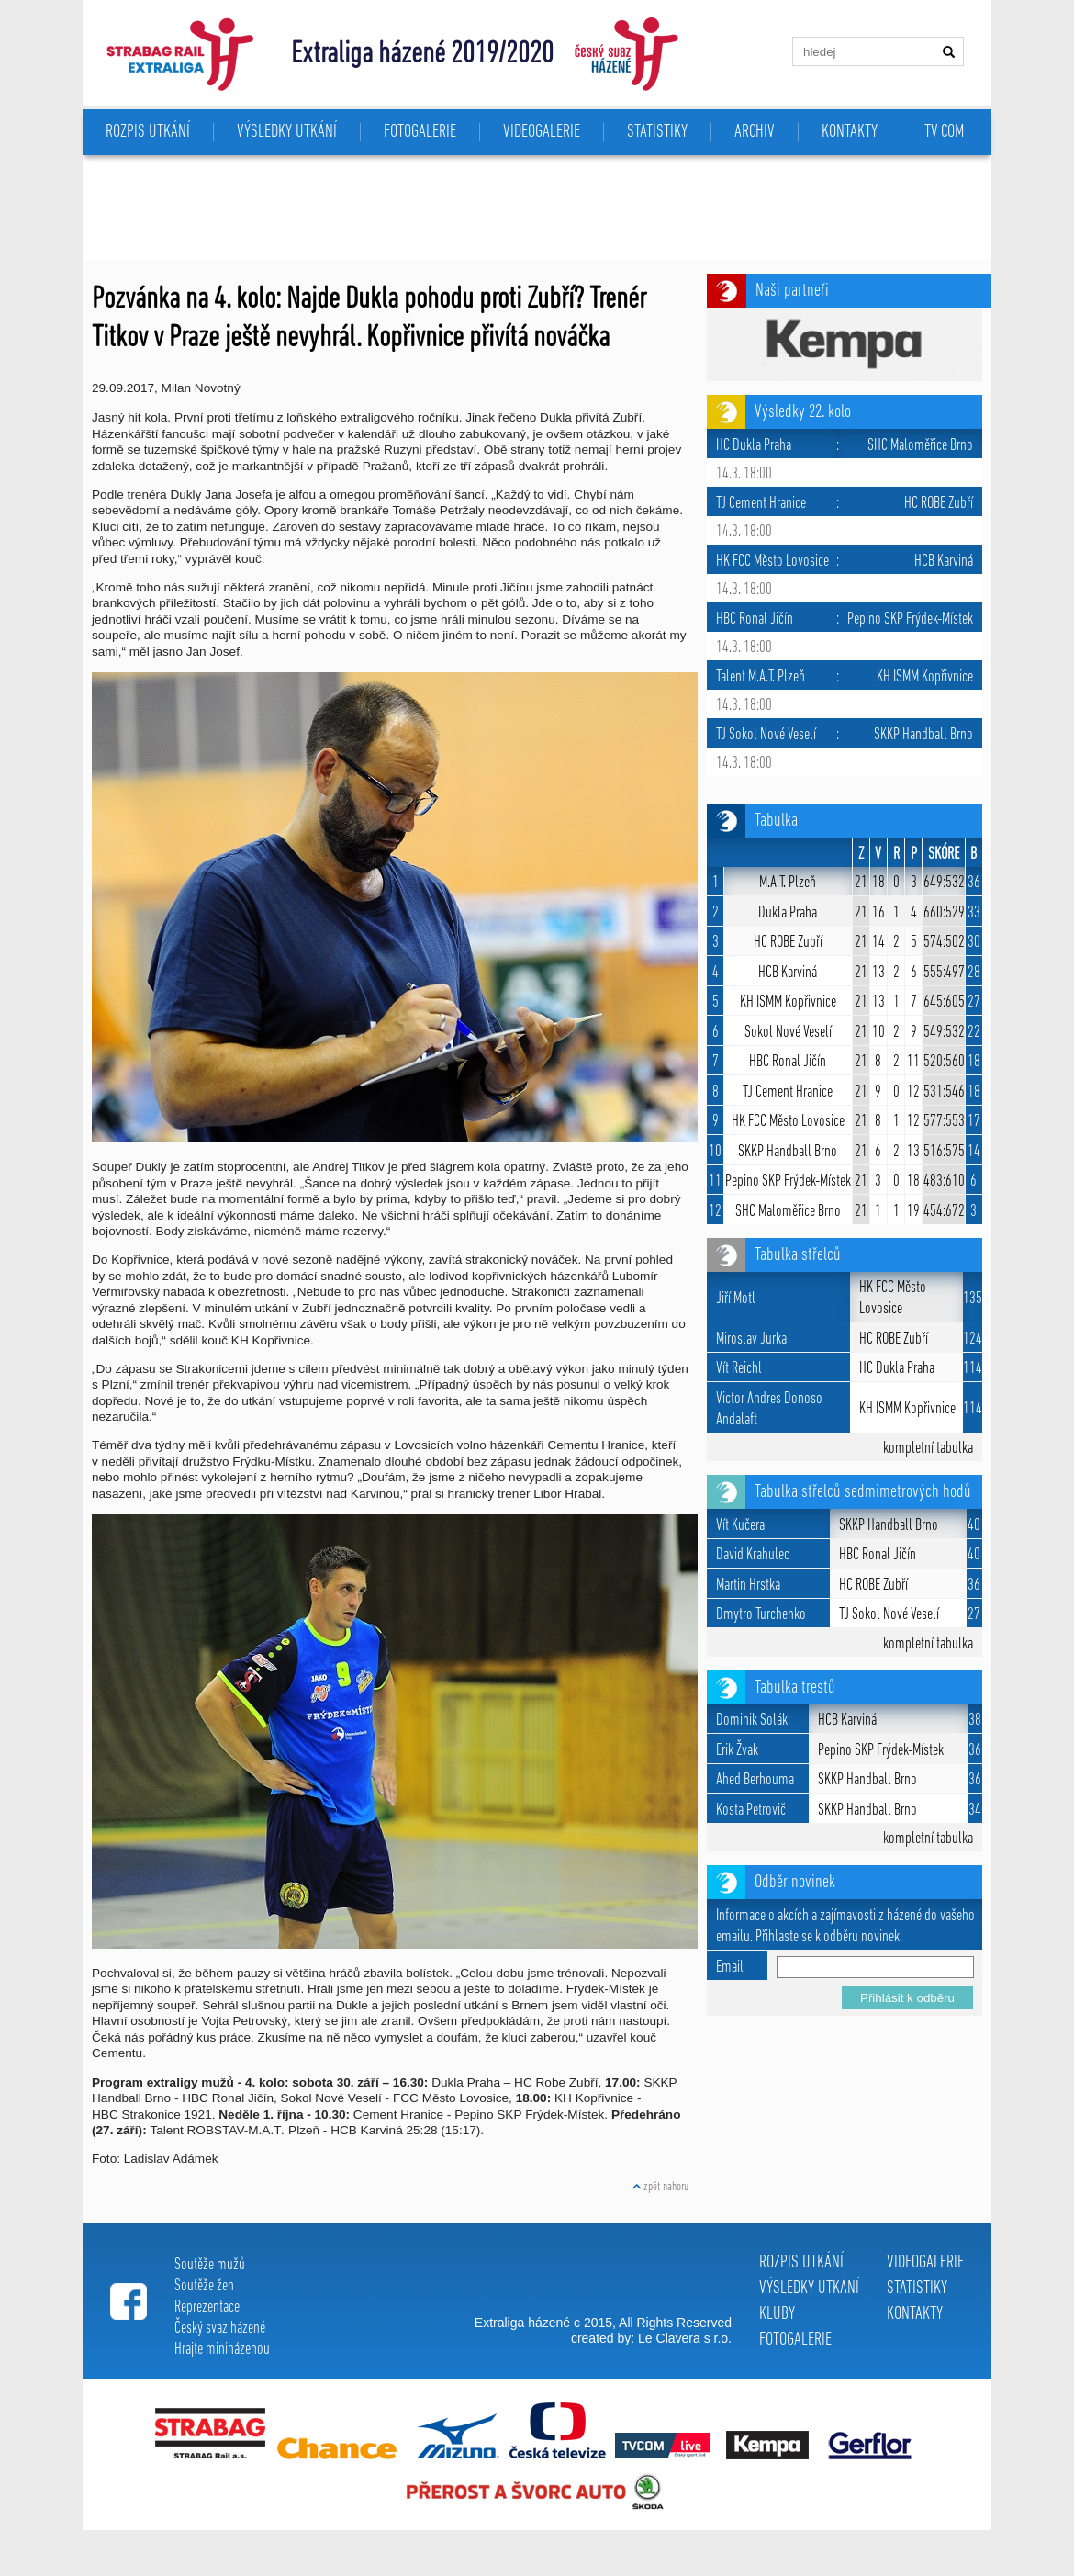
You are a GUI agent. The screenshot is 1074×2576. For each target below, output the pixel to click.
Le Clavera (669, 2338)
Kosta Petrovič (751, 1810)
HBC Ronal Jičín (787, 1062)
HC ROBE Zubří (788, 942)
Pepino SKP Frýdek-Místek (788, 1181)
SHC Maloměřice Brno (788, 1212)
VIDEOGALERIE (541, 132)
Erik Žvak (737, 1751)
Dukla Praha (787, 913)
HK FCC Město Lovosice (788, 1122)
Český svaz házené (219, 2328)
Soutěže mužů (209, 2265)
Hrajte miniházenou (222, 2349)
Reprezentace (207, 2307)
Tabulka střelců (798, 1255)
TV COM (944, 132)
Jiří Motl (735, 1299)
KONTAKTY (850, 132)
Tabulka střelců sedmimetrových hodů (863, 1492)
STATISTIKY (657, 132)
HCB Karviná (787, 973)
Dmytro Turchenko (761, 1615)
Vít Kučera (740, 1526)
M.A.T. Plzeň (787, 883)
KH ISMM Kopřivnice (788, 1002)
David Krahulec (752, 1555)
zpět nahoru (660, 2187)
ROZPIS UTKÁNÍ (148, 132)
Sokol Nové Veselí (788, 1032)
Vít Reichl (739, 1369)
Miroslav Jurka (751, 1339)
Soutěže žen (204, 2286)
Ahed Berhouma (755, 1780)
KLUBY (777, 2314)
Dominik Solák (752, 1720)
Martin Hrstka (748, 1585)
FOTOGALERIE (420, 132)
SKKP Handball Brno (787, 1152)
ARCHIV (754, 132)
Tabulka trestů (795, 1688)
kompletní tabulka (928, 1448)
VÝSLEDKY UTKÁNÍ (287, 132)
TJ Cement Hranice (788, 1092)
